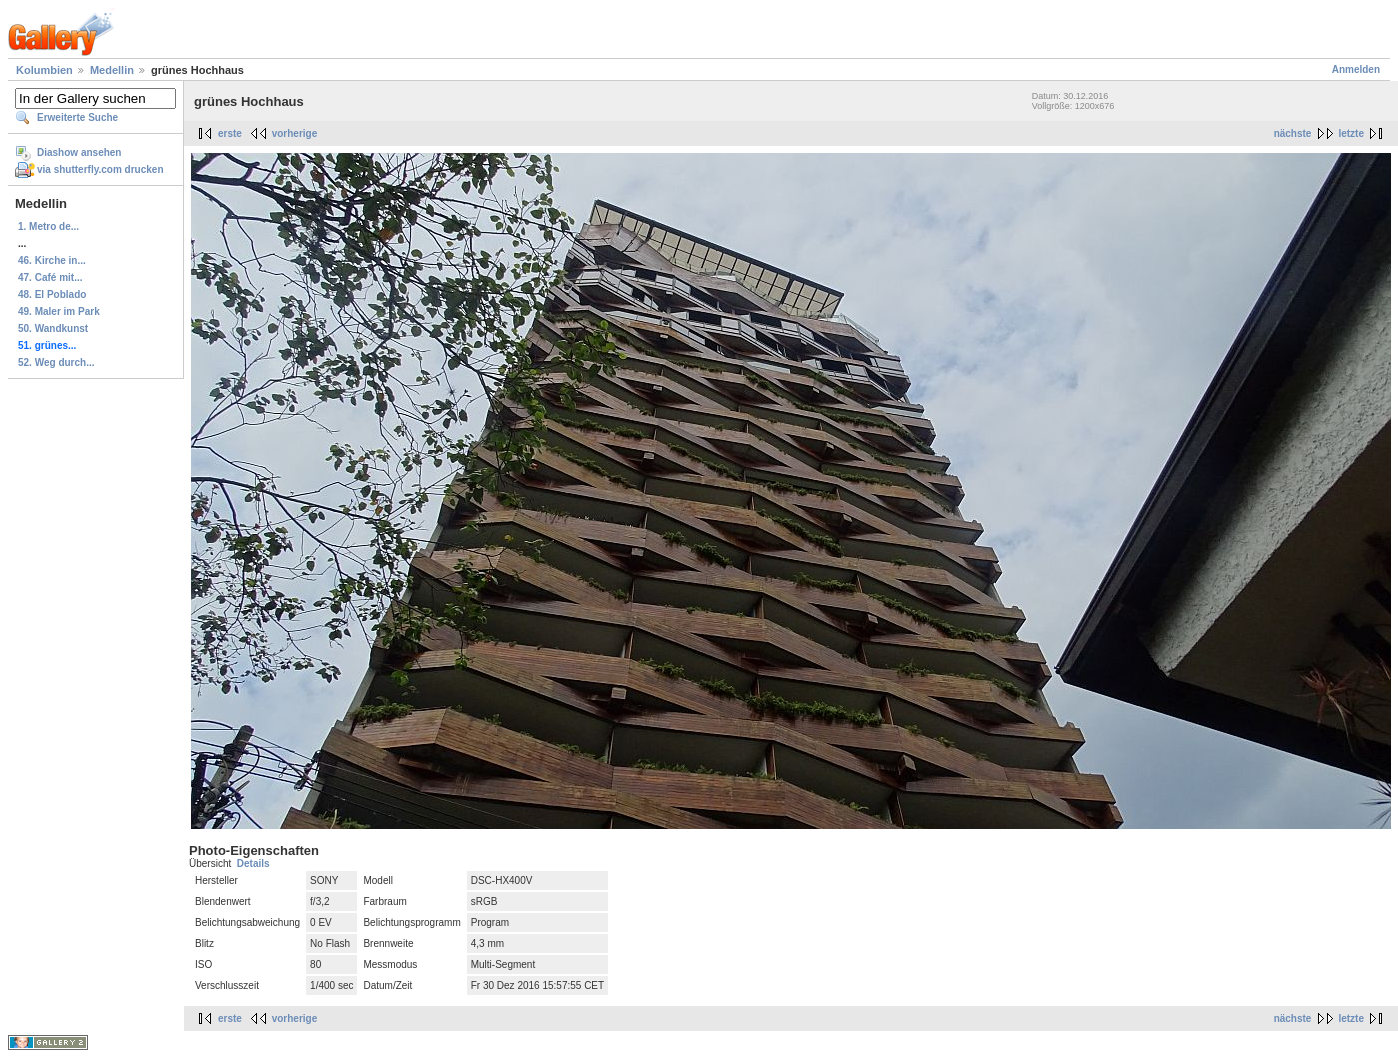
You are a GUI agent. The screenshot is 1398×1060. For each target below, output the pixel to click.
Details (253, 863)
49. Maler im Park (59, 311)
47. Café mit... (50, 277)
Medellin (112, 70)
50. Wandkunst (53, 328)
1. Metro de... (48, 226)
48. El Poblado (52, 294)
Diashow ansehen (79, 152)
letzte (1351, 133)
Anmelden (1356, 69)
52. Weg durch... (56, 362)
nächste (1293, 133)
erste (230, 133)
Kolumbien (44, 70)
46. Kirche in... (52, 260)
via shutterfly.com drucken (100, 169)
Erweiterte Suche (77, 117)
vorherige (295, 133)
